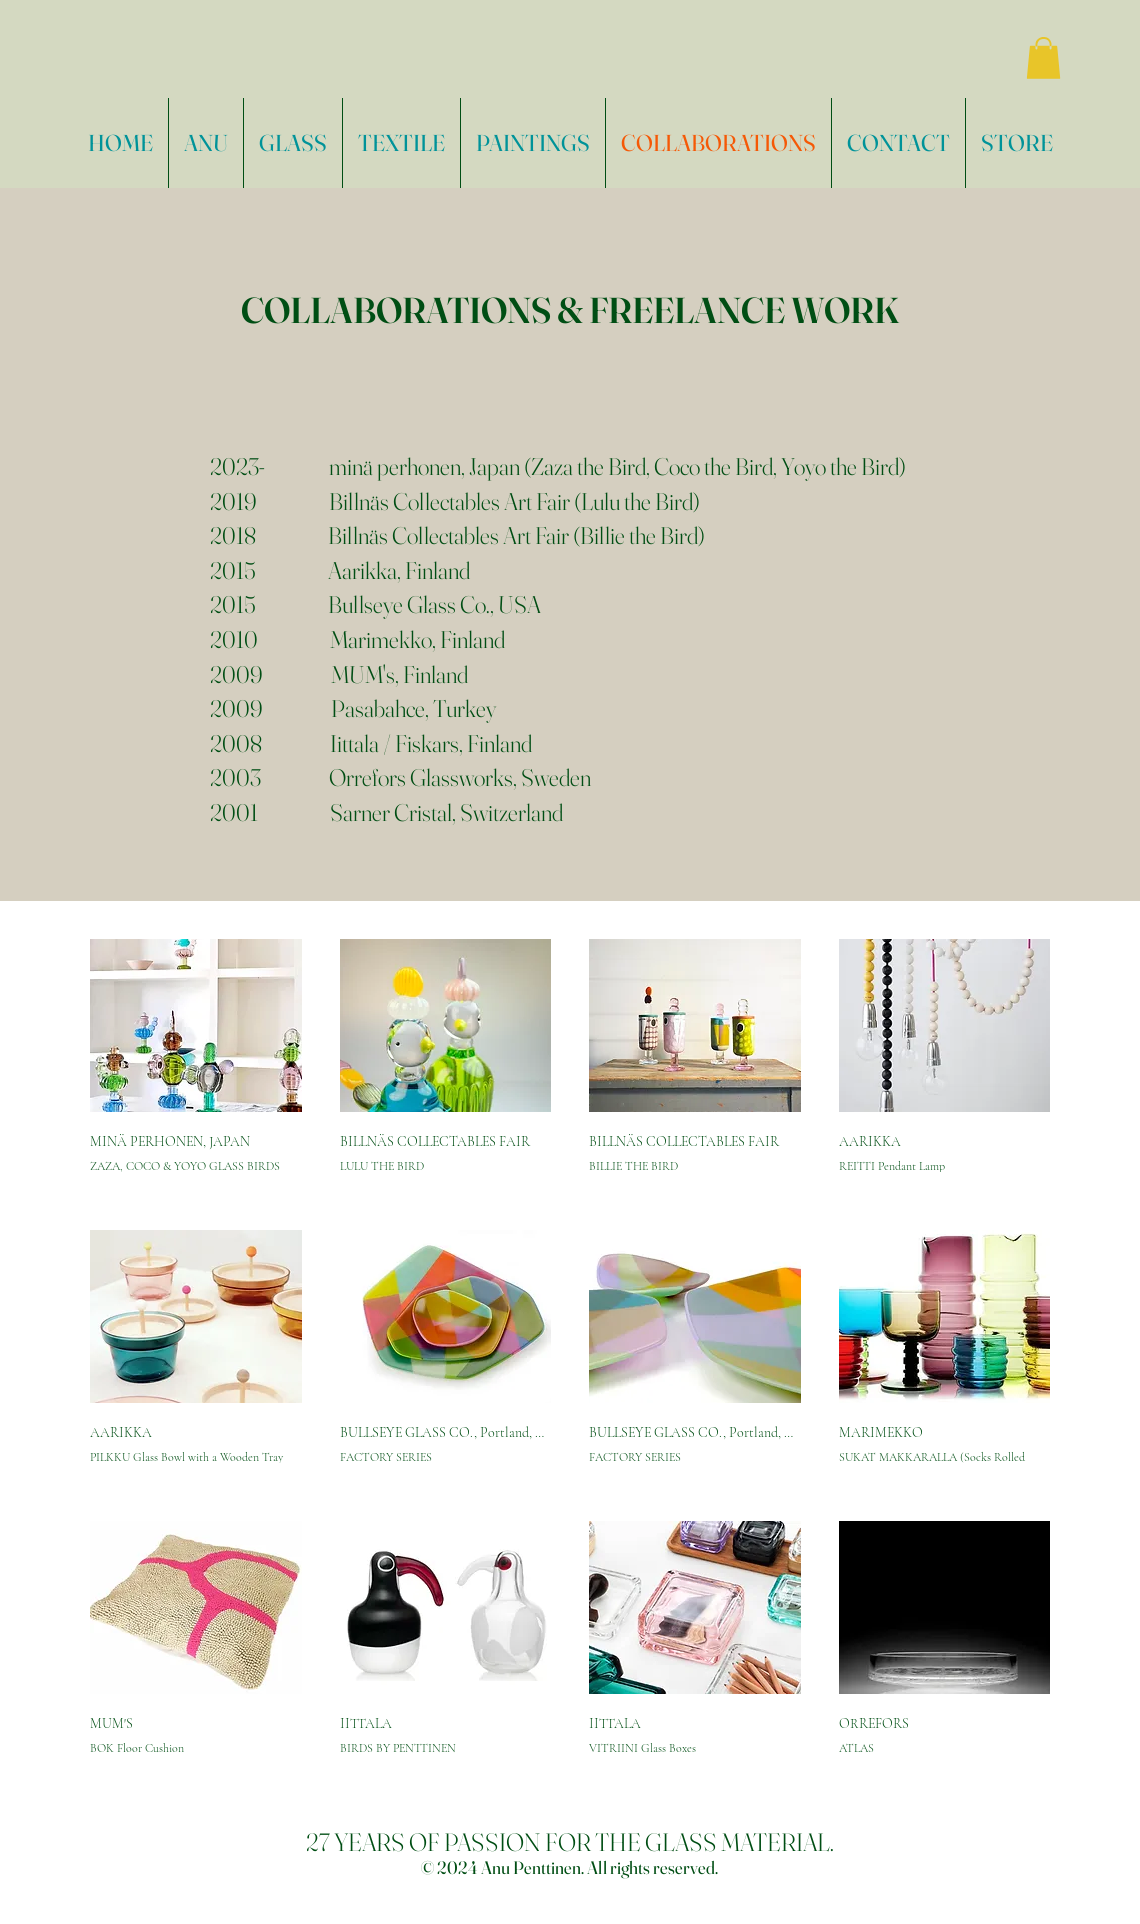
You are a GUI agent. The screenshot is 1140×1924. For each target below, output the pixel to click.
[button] (1043, 58)
